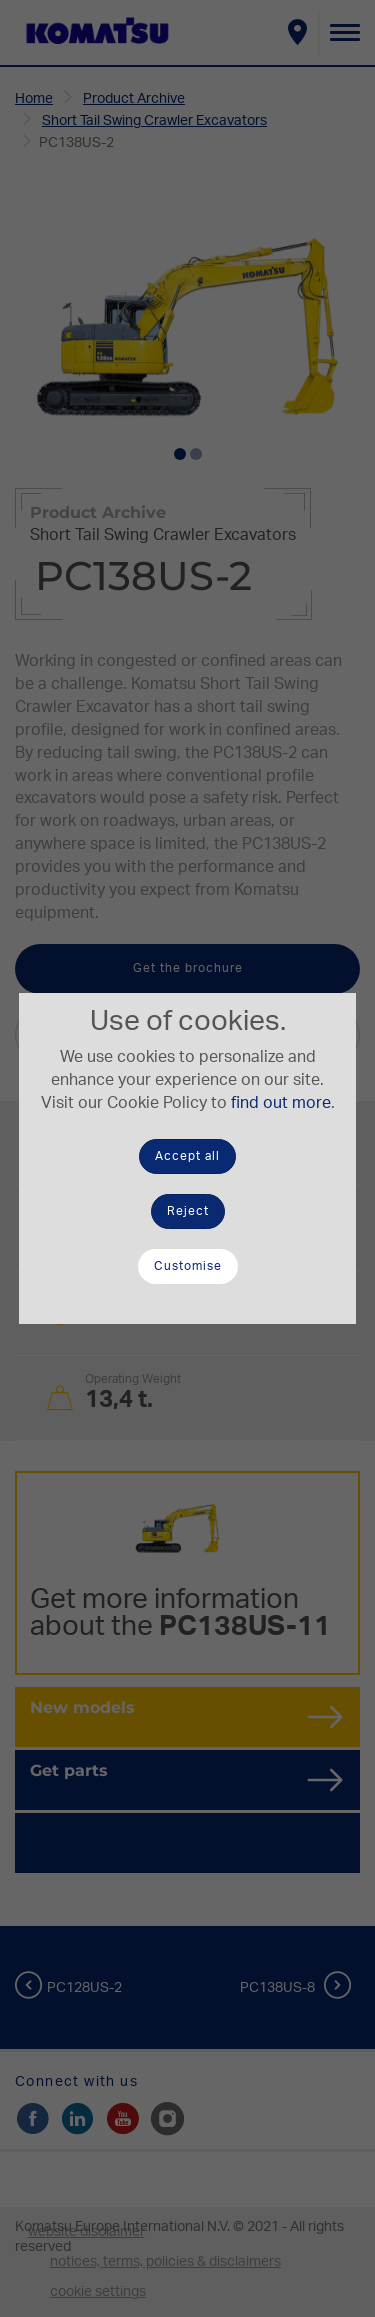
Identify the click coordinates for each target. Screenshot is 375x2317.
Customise (188, 1266)
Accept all (187, 1156)
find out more (281, 1103)
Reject (188, 1211)
